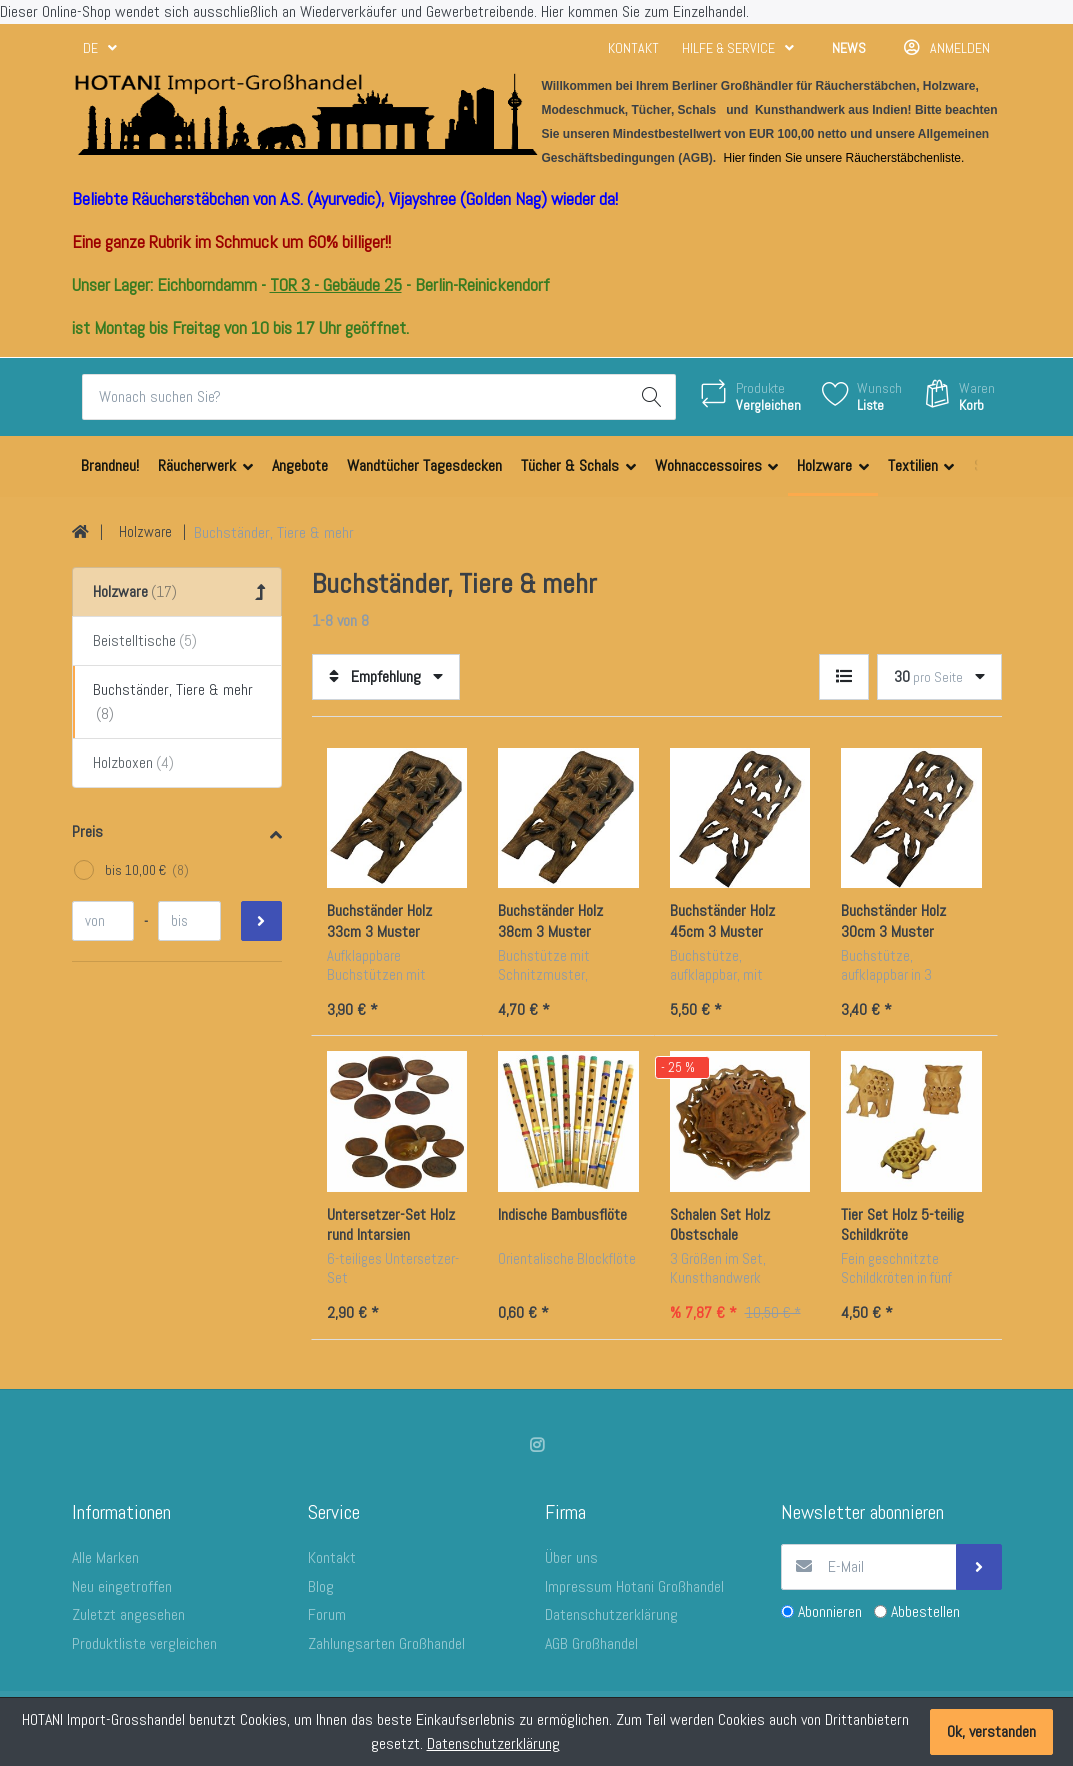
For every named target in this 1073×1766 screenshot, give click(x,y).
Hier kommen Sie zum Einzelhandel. (645, 11)
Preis (87, 831)
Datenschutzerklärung (493, 1743)
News (849, 48)
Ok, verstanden (991, 1731)
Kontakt (633, 48)
